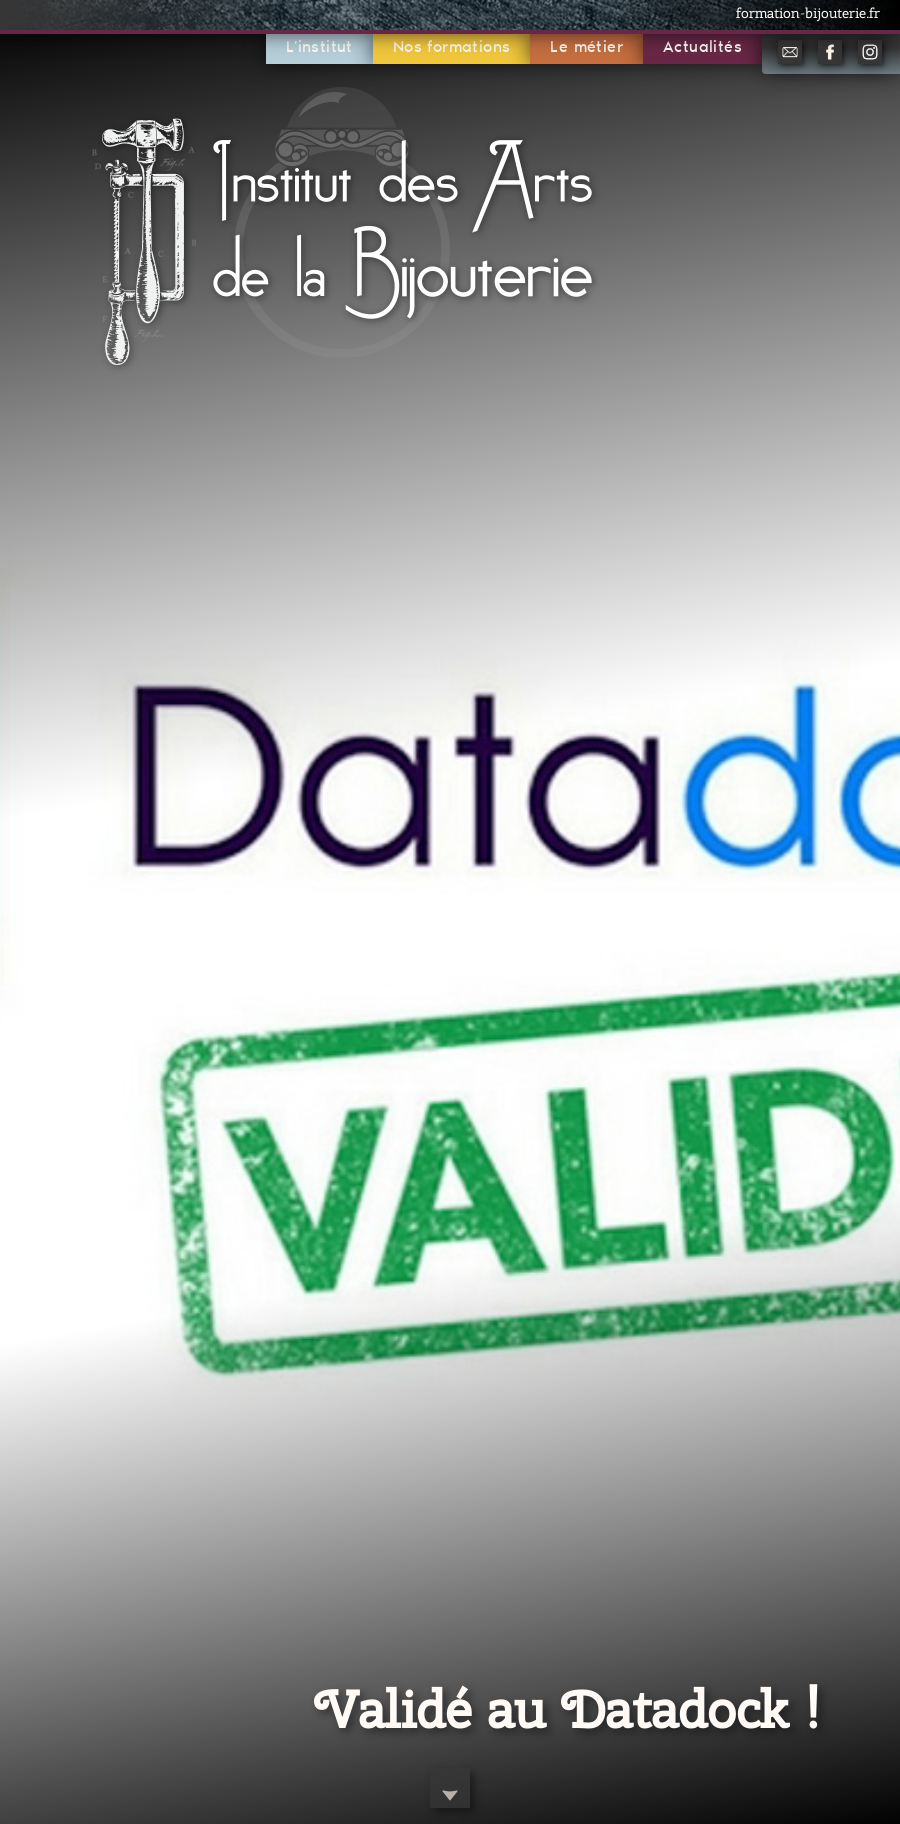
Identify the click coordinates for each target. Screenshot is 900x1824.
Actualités (702, 48)
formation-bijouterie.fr (808, 13)
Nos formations (452, 48)
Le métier (586, 48)
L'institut (319, 48)
